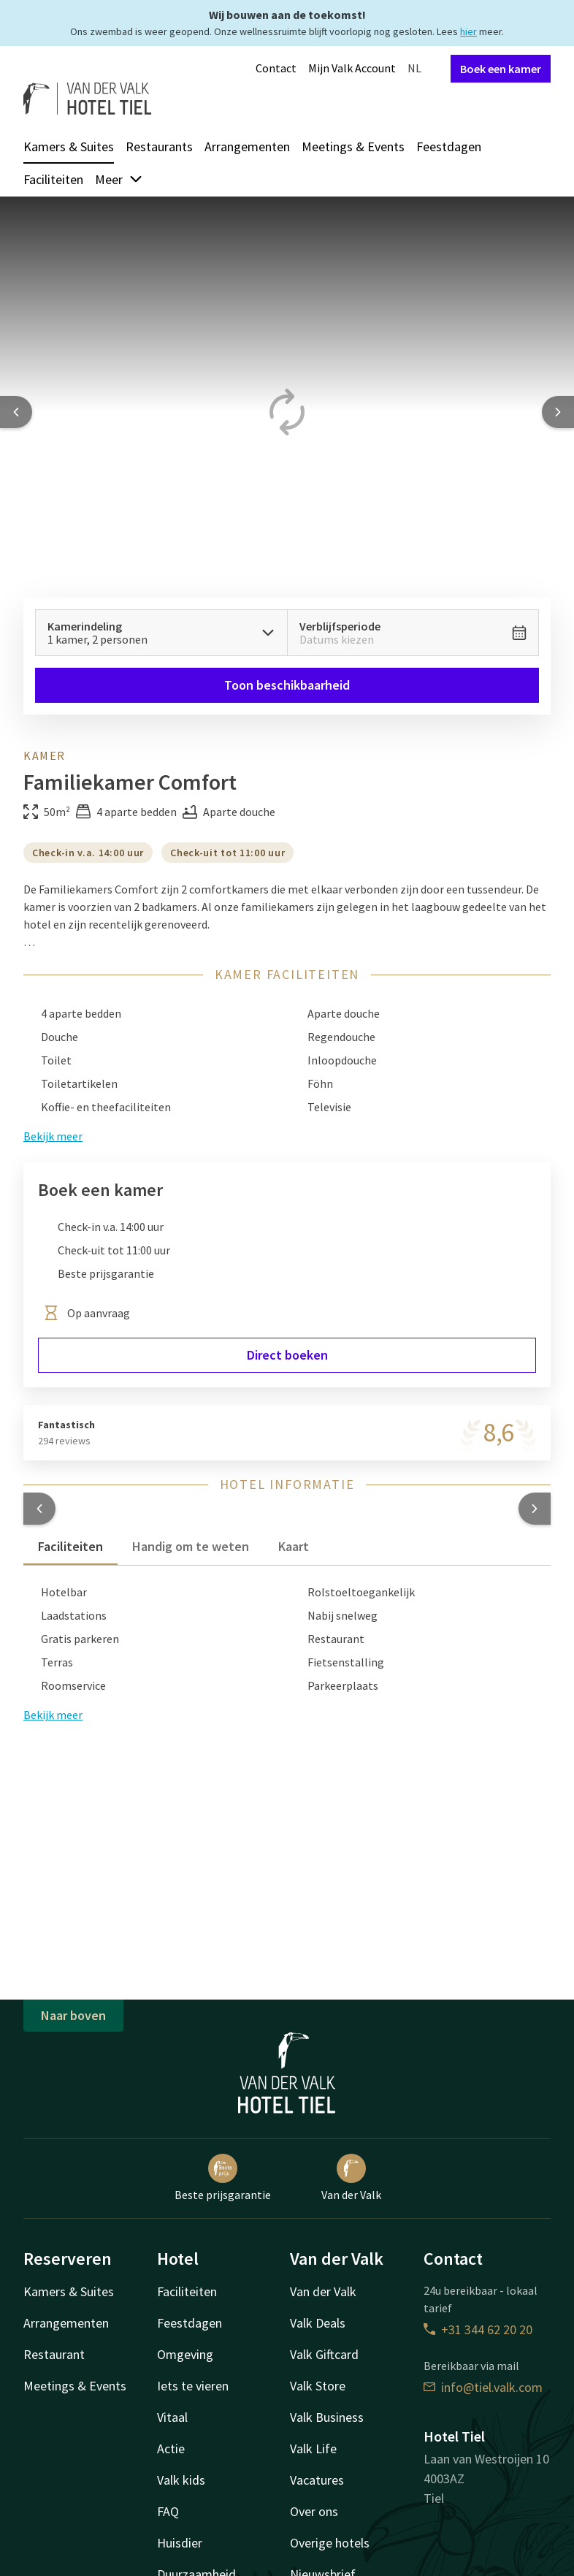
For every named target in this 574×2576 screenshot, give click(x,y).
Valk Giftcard (324, 2354)
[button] (39, 1509)
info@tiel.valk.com (483, 2387)
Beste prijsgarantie (223, 2178)
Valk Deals (317, 2322)
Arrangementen (247, 146)
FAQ (168, 2511)
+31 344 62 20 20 (478, 2329)
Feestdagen (448, 146)
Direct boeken (287, 1354)
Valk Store (317, 2385)
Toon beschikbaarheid (287, 685)
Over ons (314, 2511)
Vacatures (317, 2480)
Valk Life (313, 2448)
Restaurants (159, 146)
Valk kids (181, 2480)
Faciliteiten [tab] (70, 1546)
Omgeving (185, 2354)
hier (468, 31)
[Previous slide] (16, 412)
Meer (119, 179)
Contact (276, 68)
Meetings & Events (353, 146)
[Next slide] (558, 412)
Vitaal (172, 2417)
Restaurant (54, 2354)
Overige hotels (330, 2542)
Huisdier (179, 2542)
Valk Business (327, 2417)
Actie (171, 2448)
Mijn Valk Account (352, 68)
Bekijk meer (53, 1714)
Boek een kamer (500, 68)
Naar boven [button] (73, 2015)
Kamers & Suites (68, 146)
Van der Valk (351, 2178)
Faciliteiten (53, 179)
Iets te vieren (193, 2385)
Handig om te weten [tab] (190, 1546)
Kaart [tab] (293, 1546)
